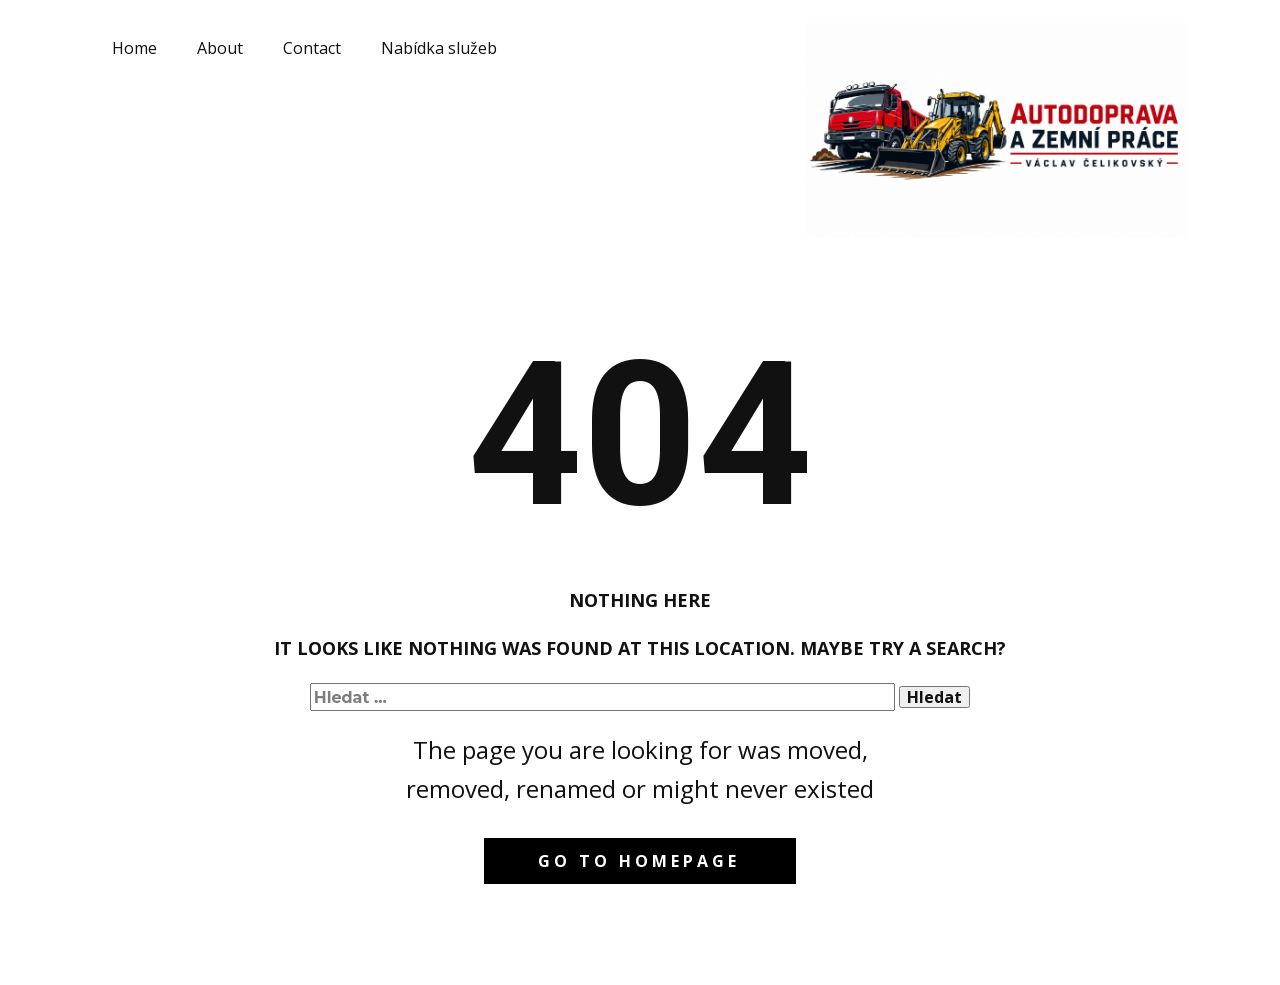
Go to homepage (639, 861)
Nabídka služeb (439, 48)
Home (134, 48)
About (220, 48)
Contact (312, 48)
